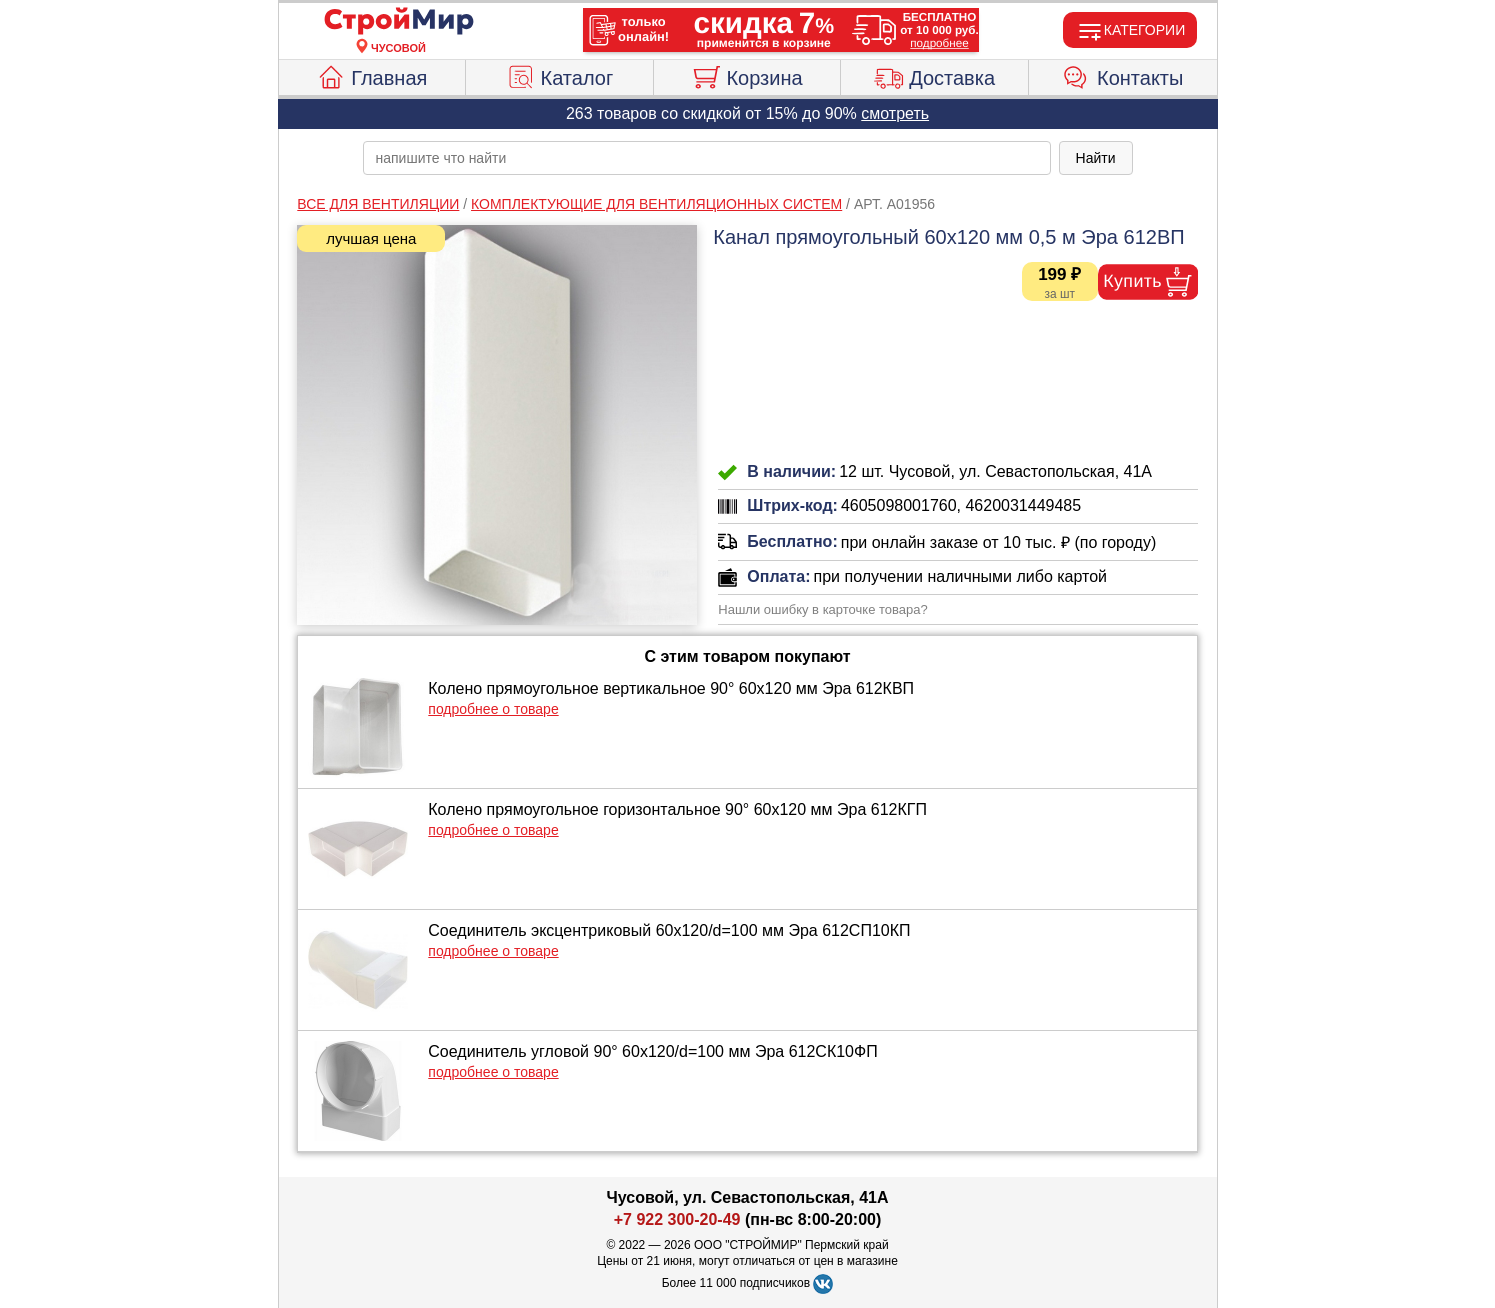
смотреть (895, 113)
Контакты (1122, 75)
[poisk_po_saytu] (707, 158)
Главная (371, 75)
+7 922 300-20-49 (677, 1219)
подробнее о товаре (493, 709)
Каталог (560, 75)
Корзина (746, 75)
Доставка (934, 75)
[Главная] (399, 22)
